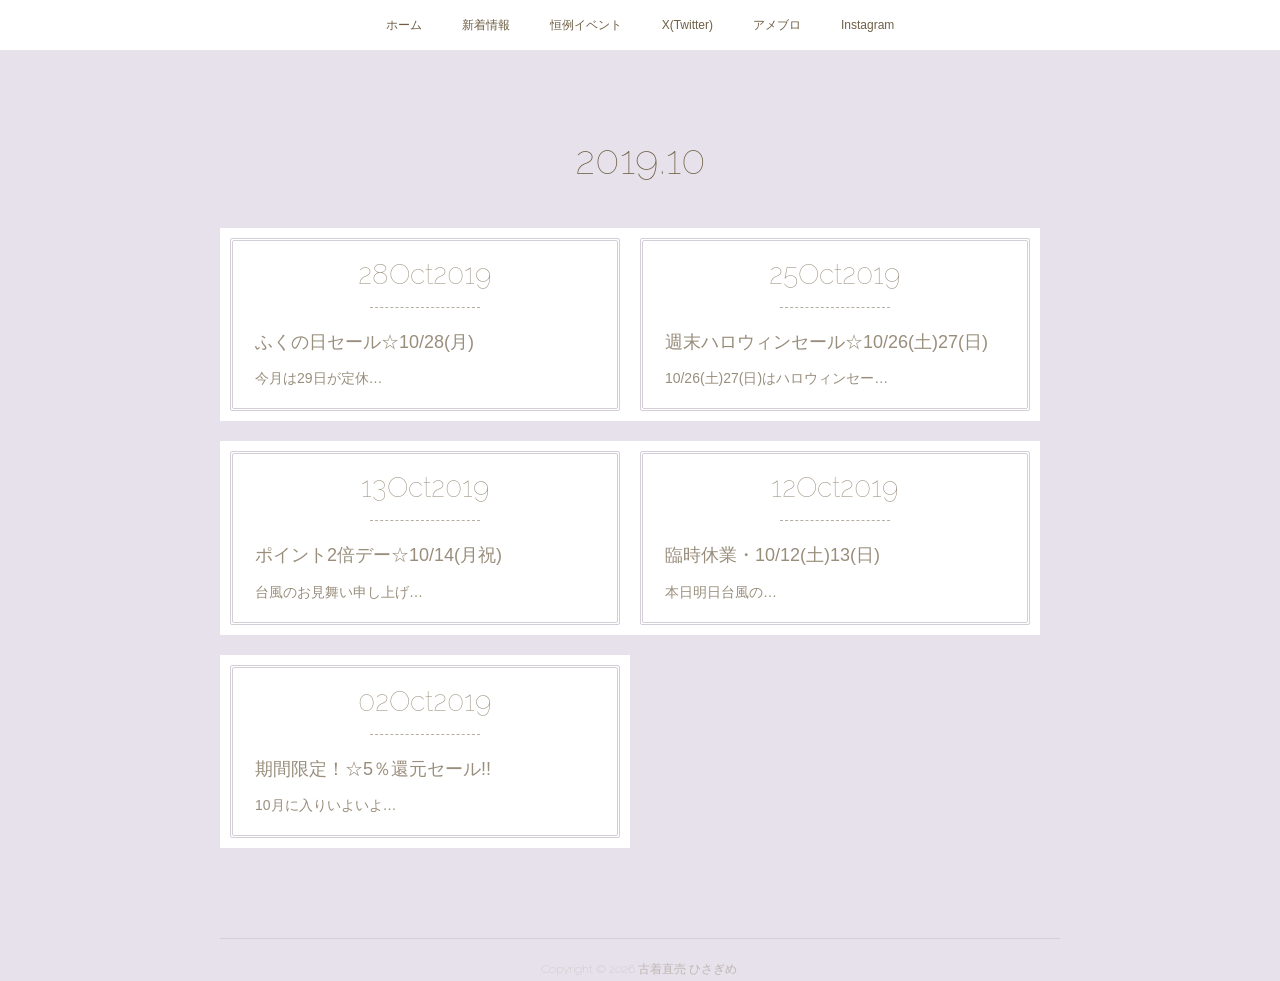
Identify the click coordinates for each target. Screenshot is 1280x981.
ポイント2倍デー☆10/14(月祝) (378, 555)
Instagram (867, 25)
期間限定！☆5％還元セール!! (373, 769)
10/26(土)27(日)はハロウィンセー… (776, 378)
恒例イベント (586, 25)
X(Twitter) (687, 25)
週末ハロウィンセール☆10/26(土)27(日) (826, 342)
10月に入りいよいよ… (326, 805)
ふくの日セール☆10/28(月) (364, 342)
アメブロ (777, 25)
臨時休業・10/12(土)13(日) (772, 555)
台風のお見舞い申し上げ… (339, 592)
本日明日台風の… (721, 592)
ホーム (404, 25)
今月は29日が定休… (319, 378)
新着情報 (486, 25)
